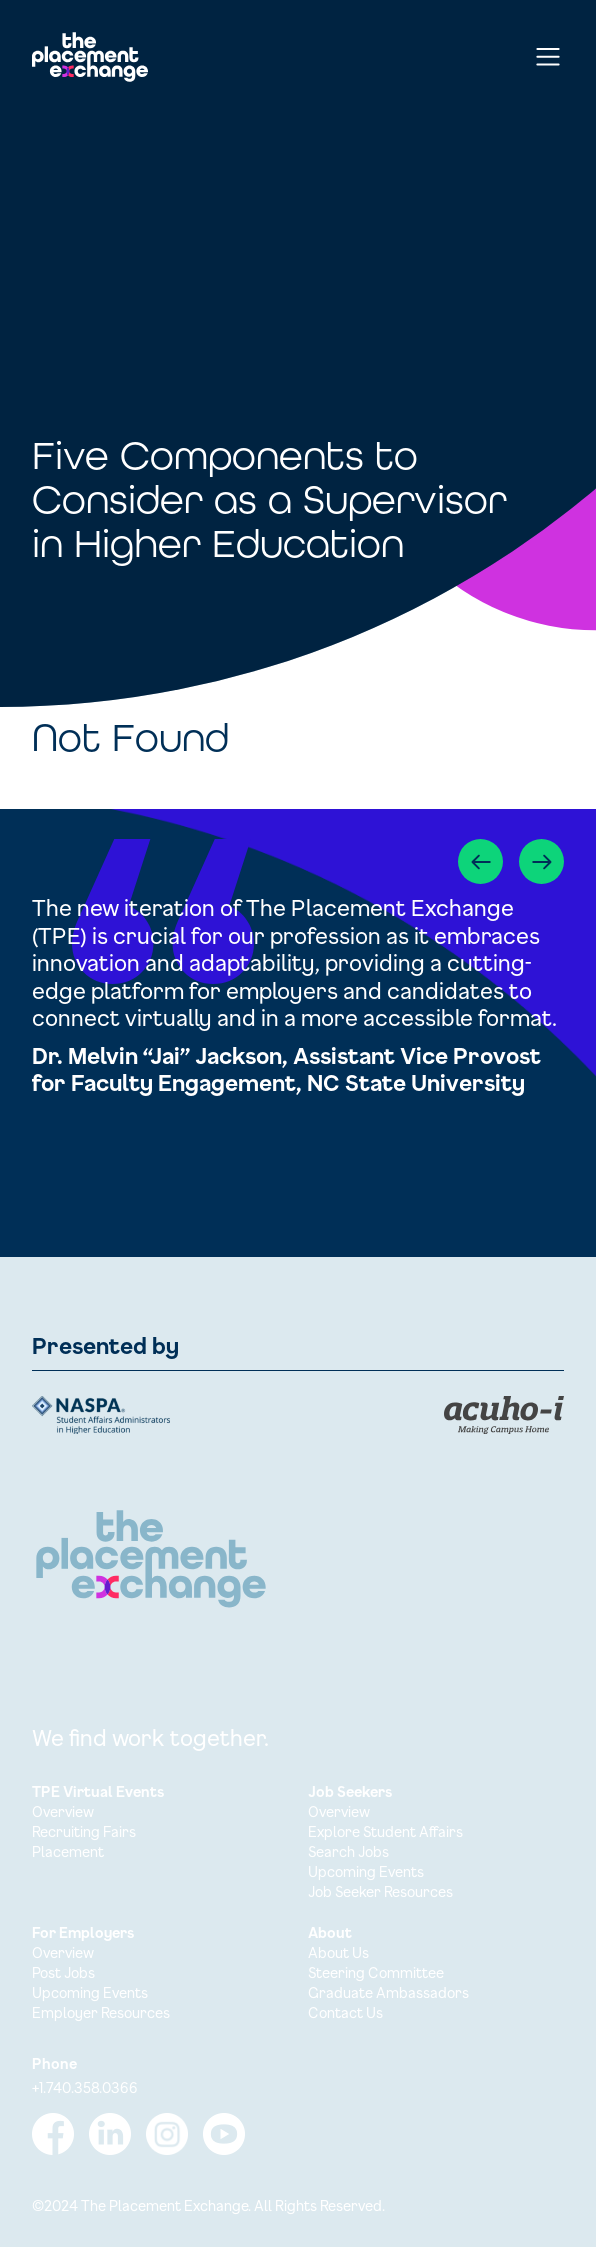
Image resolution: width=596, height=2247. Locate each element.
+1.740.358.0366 (85, 2087)
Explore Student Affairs (385, 1831)
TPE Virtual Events (98, 1791)
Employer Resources (101, 2012)
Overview (63, 1811)
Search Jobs (348, 1851)
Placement (68, 1851)
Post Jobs (63, 1972)
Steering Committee (376, 1972)
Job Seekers (350, 1791)
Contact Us (345, 2012)
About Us (338, 1952)
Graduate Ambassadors (388, 1992)
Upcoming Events (366, 1871)
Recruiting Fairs (84, 1831)
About (330, 1932)
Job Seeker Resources (380, 1891)
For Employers (83, 1932)
